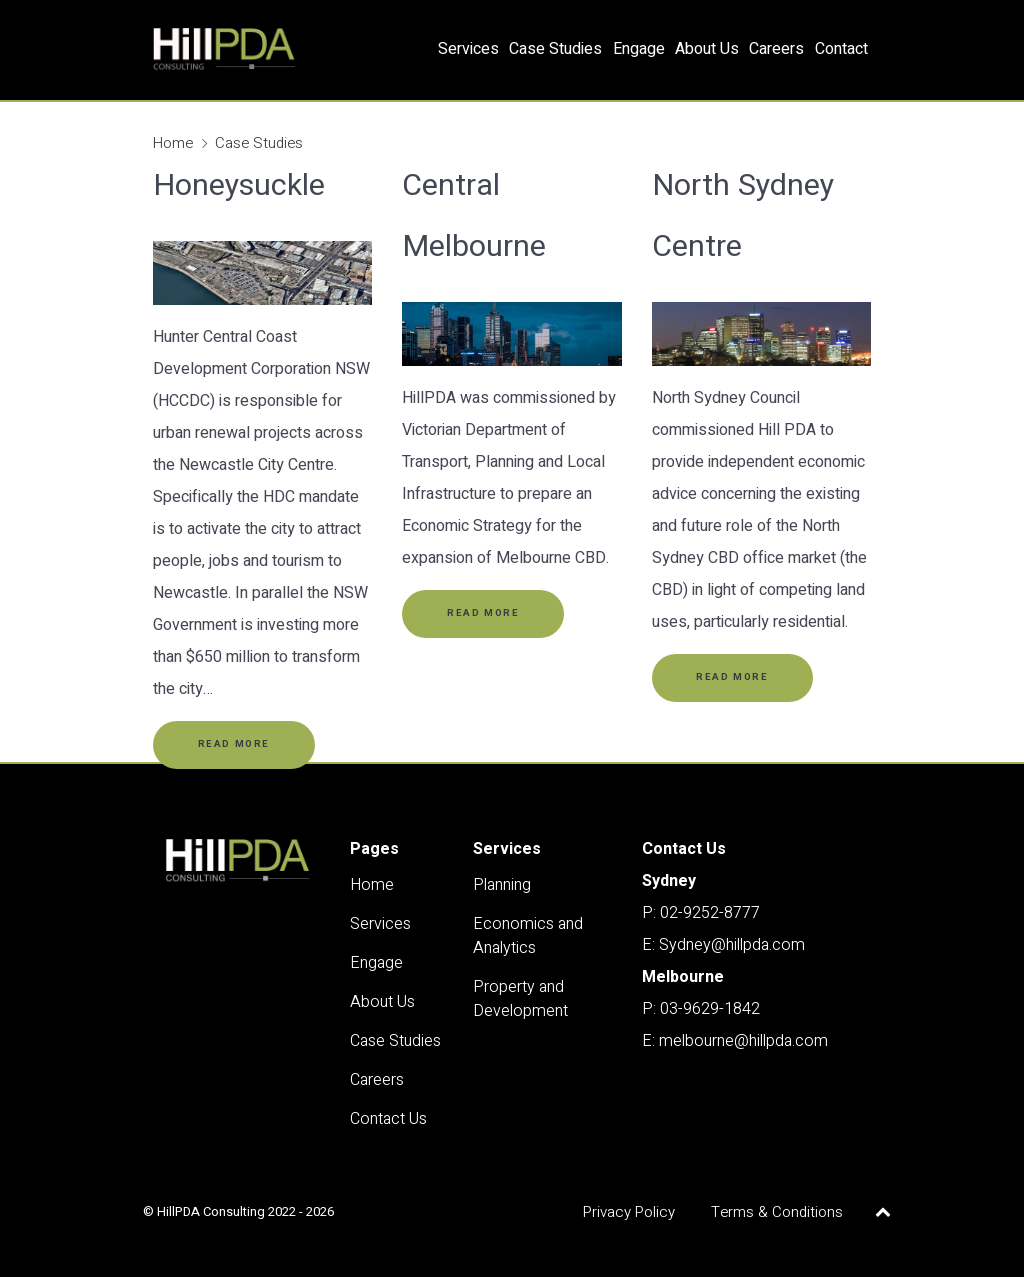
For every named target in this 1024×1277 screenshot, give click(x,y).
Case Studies (259, 143)
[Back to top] (883, 1212)
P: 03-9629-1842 (701, 1009)
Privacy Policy (629, 1212)
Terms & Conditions (777, 1212)
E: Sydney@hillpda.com (723, 945)
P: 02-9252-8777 (701, 913)
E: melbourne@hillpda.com (735, 1041)
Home (173, 143)
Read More (234, 744)
